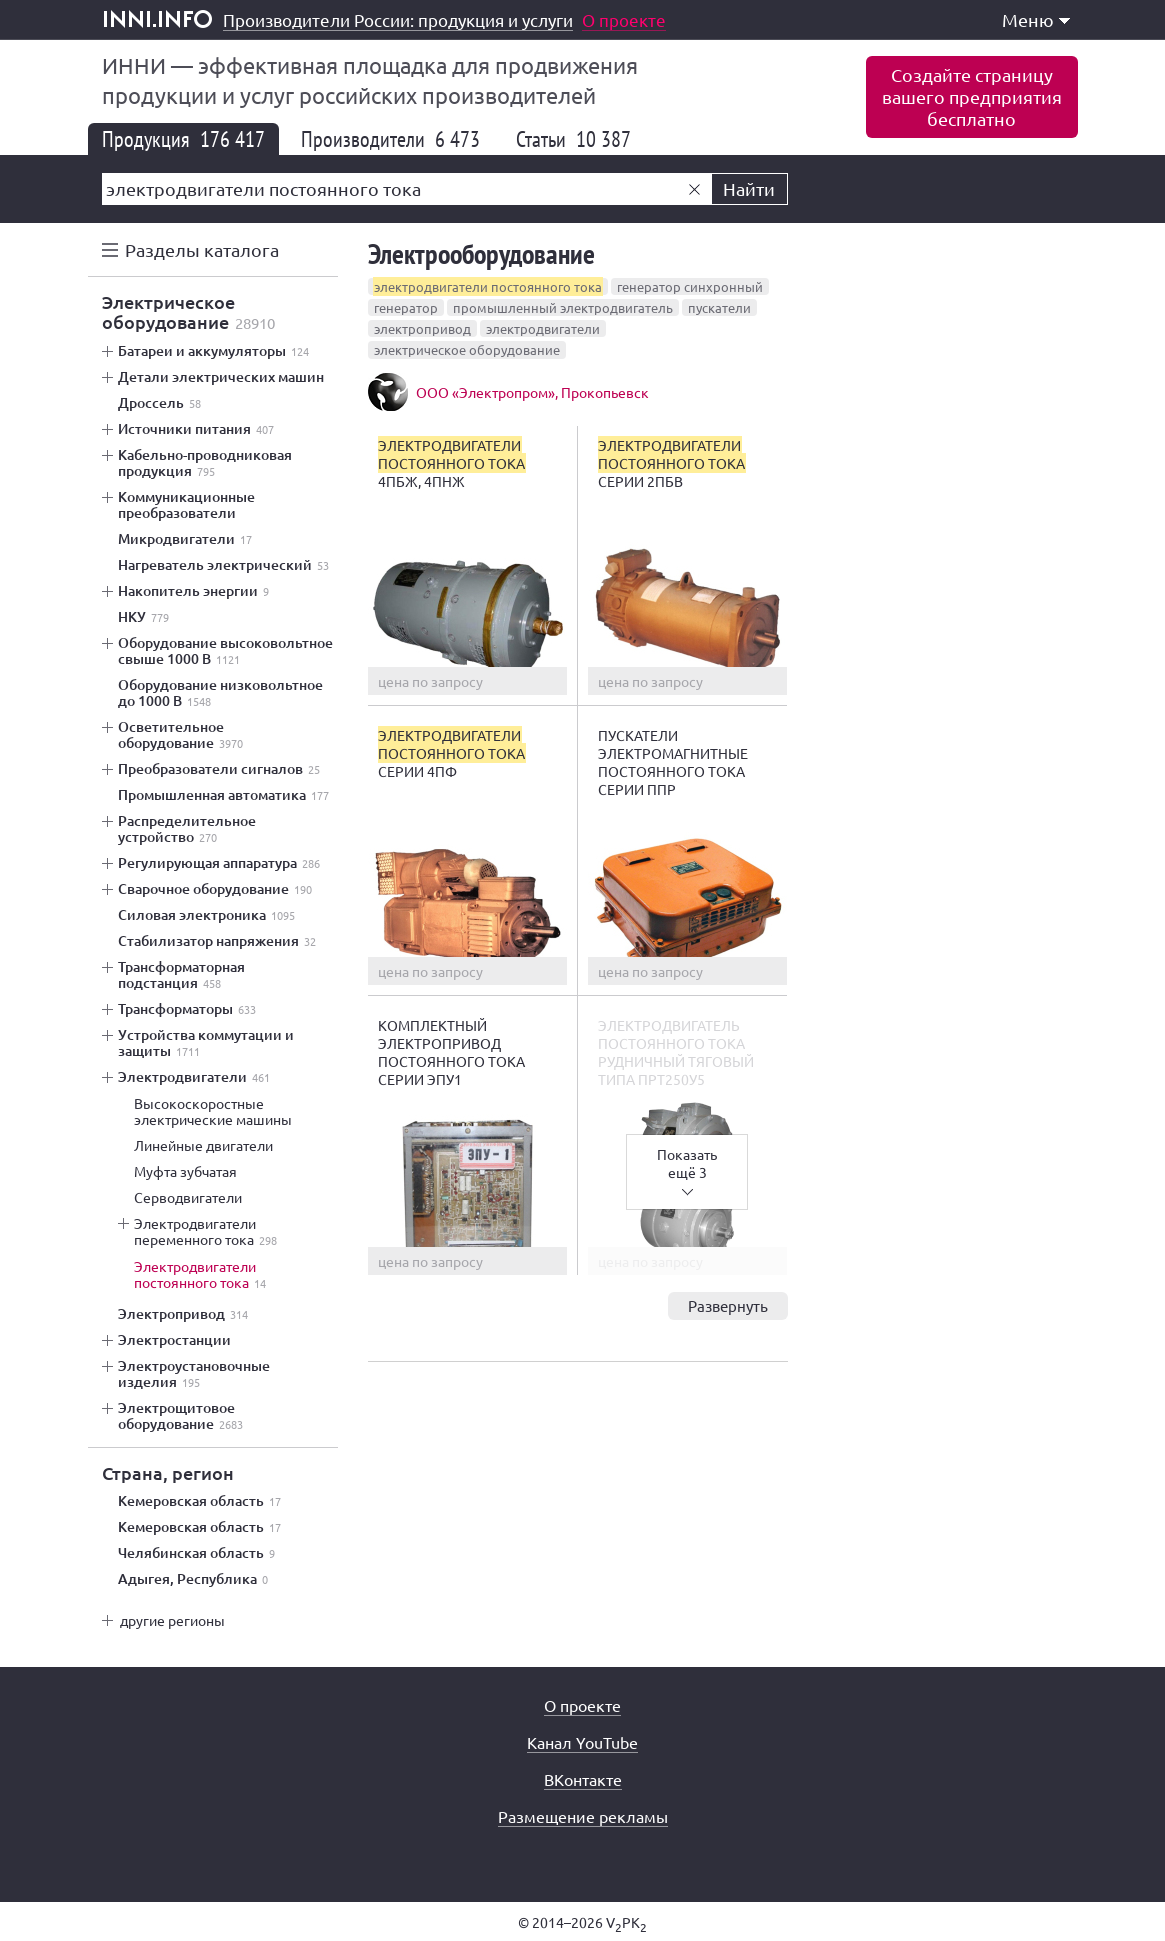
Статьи (573, 139)
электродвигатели (543, 328)
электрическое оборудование (467, 349)
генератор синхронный (690, 286)
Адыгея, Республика (193, 1579)
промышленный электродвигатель (563, 307)
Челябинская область (196, 1553)
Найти (749, 188)
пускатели (719, 307)
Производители (390, 139)
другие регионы (172, 1620)
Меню (1036, 19)
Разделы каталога (202, 249)
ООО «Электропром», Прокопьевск (532, 392)
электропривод (422, 328)
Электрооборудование (481, 253)
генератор (406, 307)
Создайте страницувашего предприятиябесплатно (972, 96)
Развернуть (728, 1305)
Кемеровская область (199, 1501)
